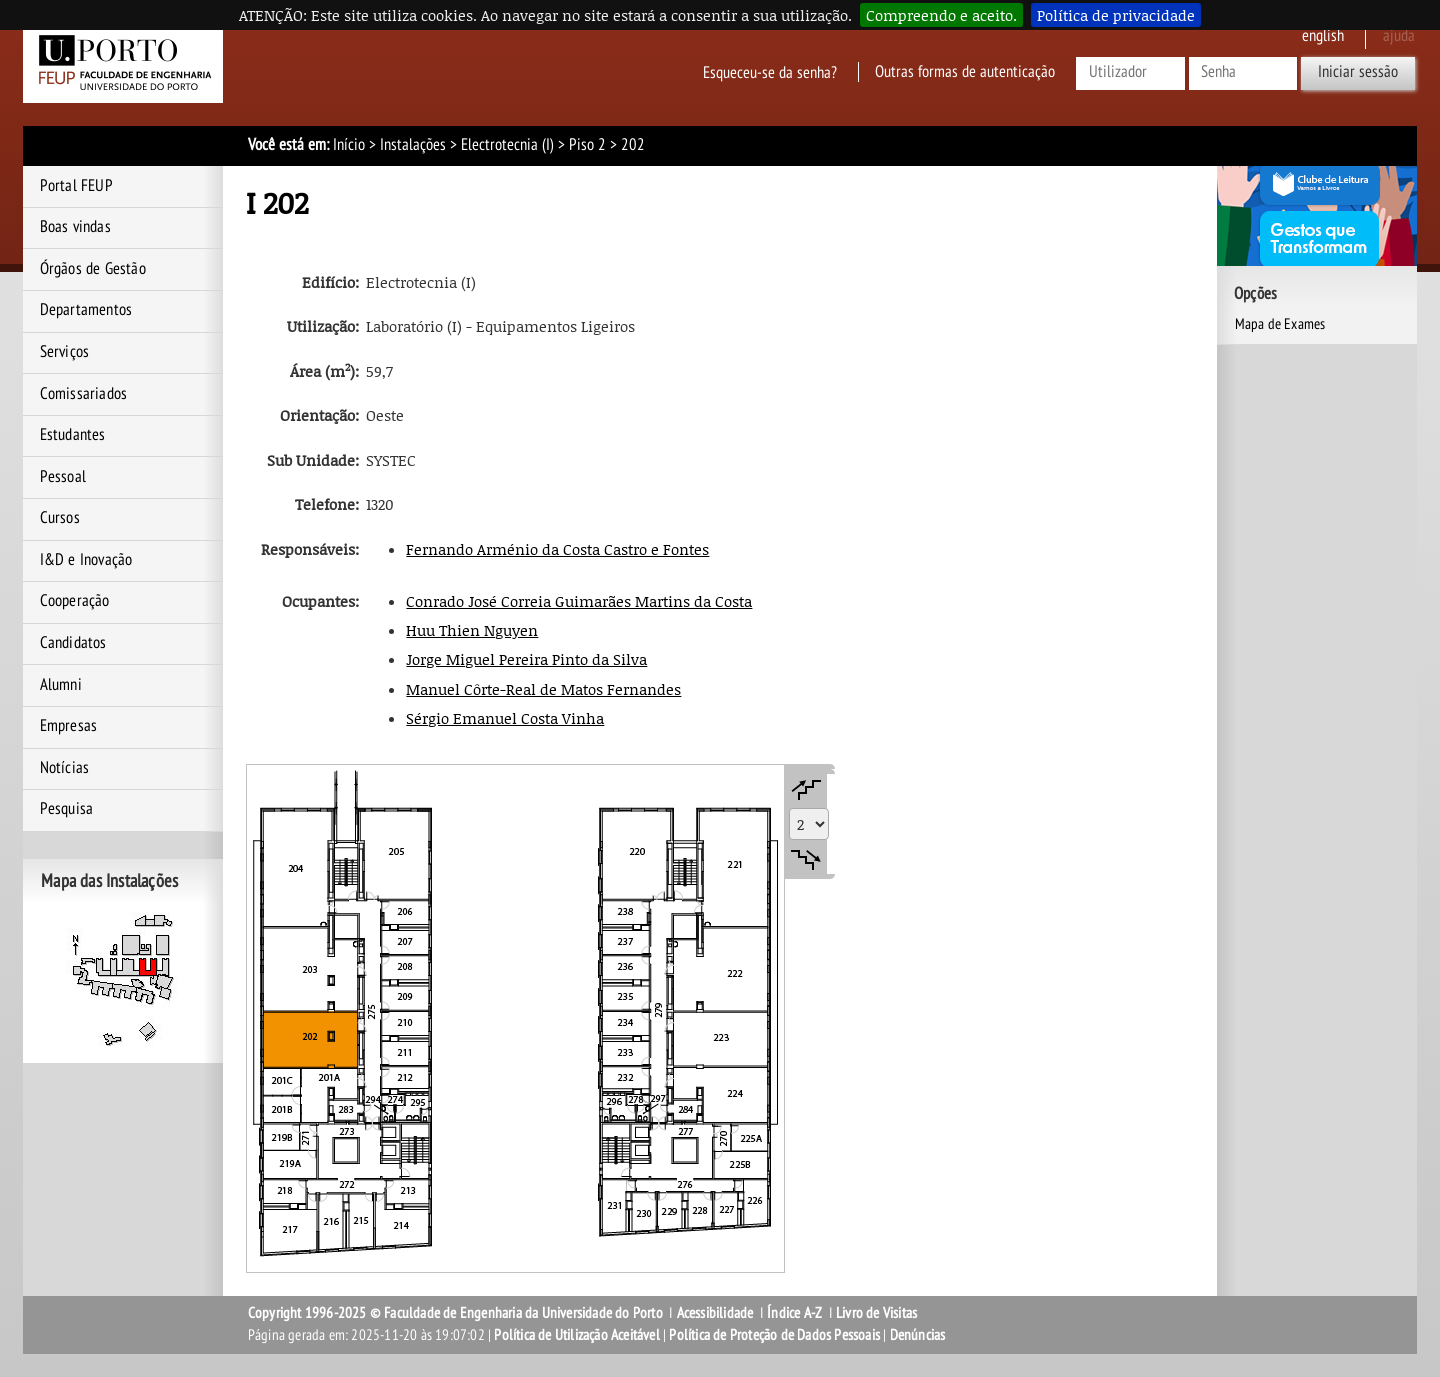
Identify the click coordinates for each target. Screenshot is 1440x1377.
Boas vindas (75, 227)
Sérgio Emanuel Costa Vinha (505, 718)
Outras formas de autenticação (965, 72)
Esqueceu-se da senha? (770, 72)
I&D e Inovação (86, 560)
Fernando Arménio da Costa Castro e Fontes (557, 549)
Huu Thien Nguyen (472, 630)
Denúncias (918, 1335)
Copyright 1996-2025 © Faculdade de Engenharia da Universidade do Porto (455, 1313)
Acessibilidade (715, 1313)
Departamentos (86, 310)
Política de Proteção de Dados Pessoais (774, 1335)
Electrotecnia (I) (507, 145)
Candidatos (73, 643)
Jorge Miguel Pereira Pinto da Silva (526, 659)
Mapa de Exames (1280, 324)
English (1323, 36)
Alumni (61, 685)
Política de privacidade (1116, 15)
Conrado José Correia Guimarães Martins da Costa (579, 601)
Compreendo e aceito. (941, 15)
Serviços (65, 352)
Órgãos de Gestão (93, 269)
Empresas (69, 726)
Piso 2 (587, 145)
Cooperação (75, 601)
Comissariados (84, 394)
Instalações (413, 145)
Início (349, 145)
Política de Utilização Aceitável (576, 1335)
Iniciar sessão (1358, 72)
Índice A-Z (794, 1313)
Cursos (60, 518)
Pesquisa (67, 809)
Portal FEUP (76, 186)
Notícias (65, 768)
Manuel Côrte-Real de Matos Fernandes (543, 689)
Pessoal (63, 477)
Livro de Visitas (876, 1313)
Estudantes (73, 435)
